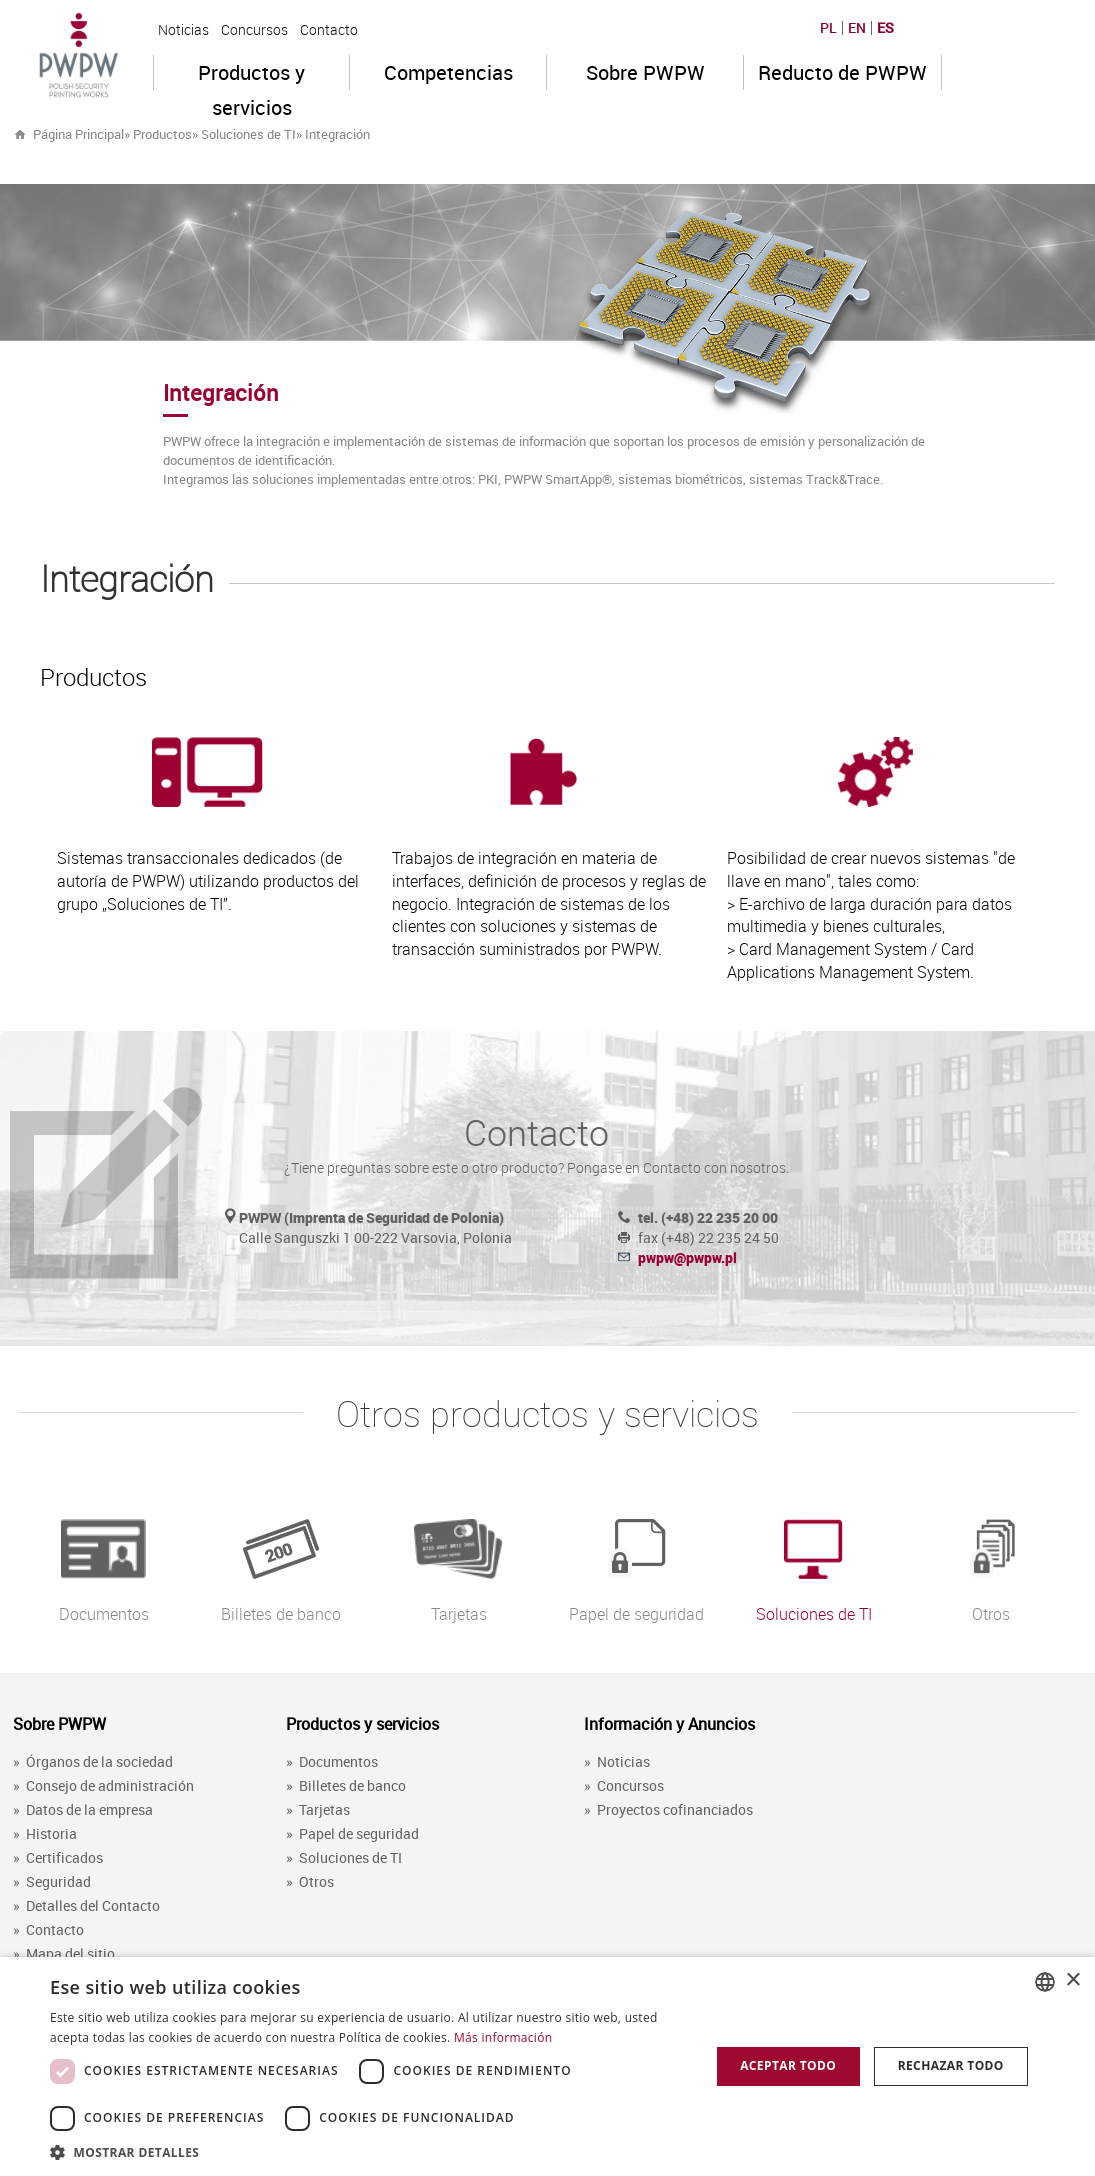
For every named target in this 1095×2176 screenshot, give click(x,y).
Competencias (448, 72)
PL (828, 28)
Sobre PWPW (645, 72)
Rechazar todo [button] (951, 2065)
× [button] (1072, 1980)
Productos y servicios (251, 74)
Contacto (329, 29)
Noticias (183, 29)
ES (885, 28)
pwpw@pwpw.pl (687, 1257)
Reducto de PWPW (842, 72)
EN (857, 28)
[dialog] (547, 2066)
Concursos (254, 29)
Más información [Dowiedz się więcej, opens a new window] (503, 2037)
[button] (370, 2151)
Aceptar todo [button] (788, 2065)
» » (281, 134)
